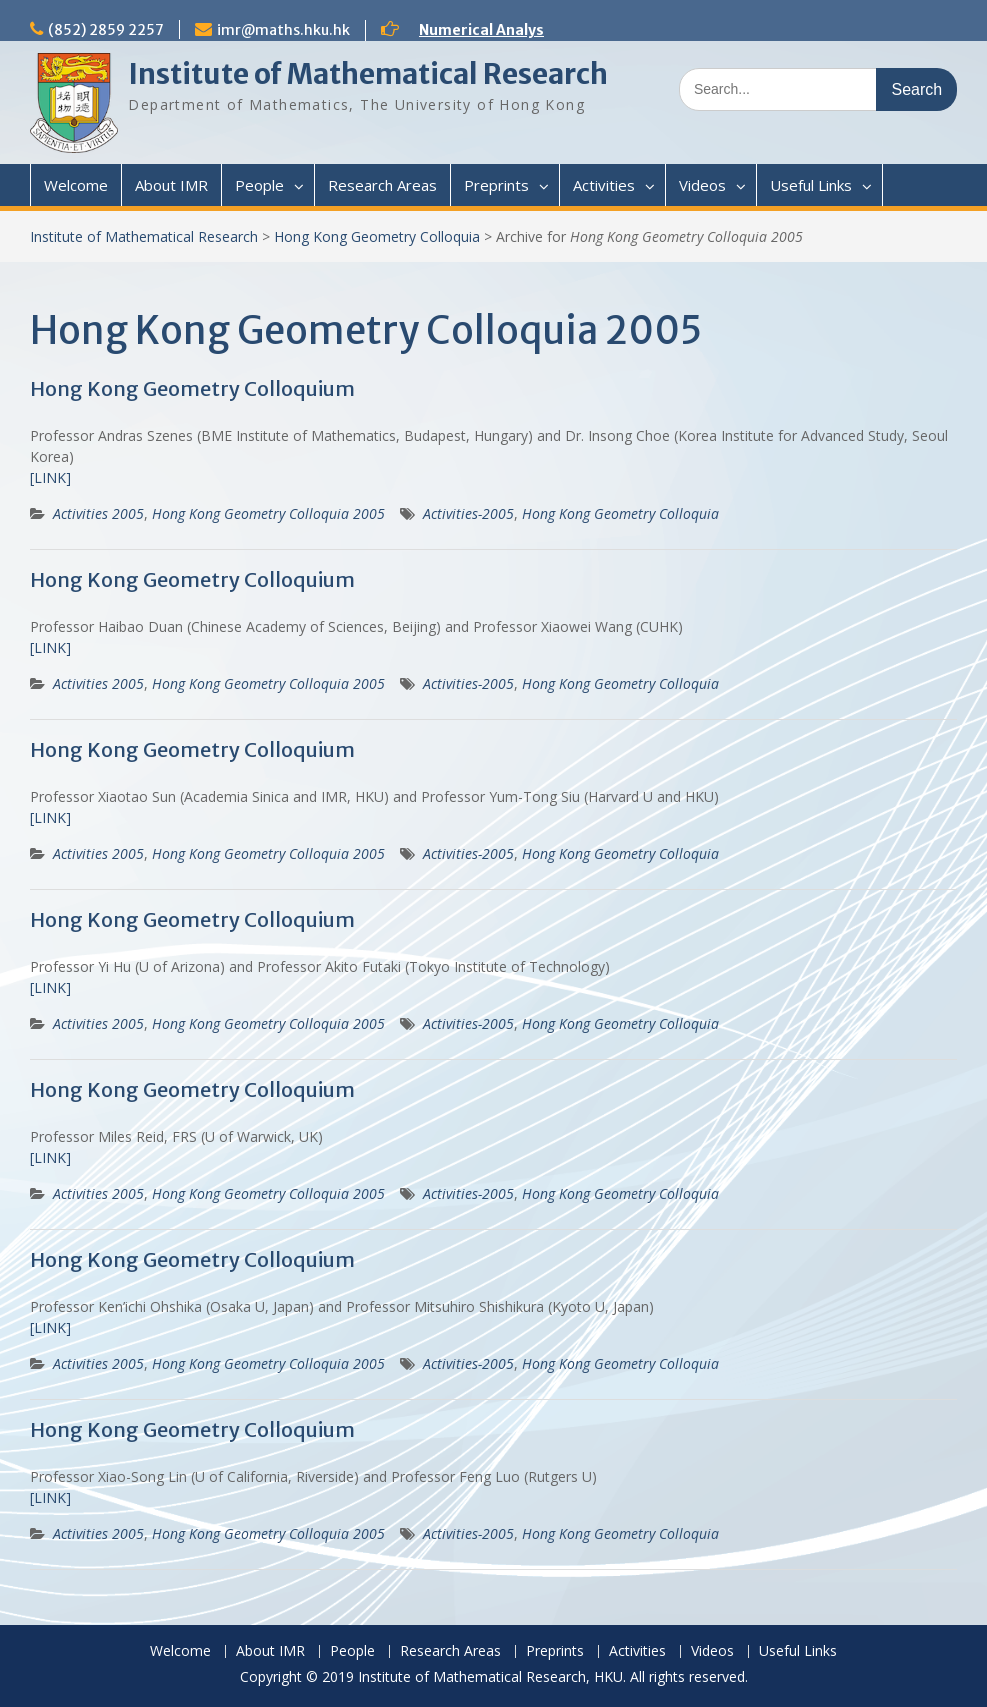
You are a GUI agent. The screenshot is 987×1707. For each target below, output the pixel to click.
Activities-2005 (468, 513)
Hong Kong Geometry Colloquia (377, 236)
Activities (604, 185)
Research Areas (382, 185)
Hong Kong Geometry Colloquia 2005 (268, 513)
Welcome (76, 185)
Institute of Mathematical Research (368, 74)
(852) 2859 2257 (106, 30)
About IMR (171, 185)
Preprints (496, 185)
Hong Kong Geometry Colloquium (192, 388)
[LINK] (50, 477)
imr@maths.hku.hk (283, 30)
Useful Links (811, 185)
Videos (702, 185)
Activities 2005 (98, 513)
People (259, 185)
